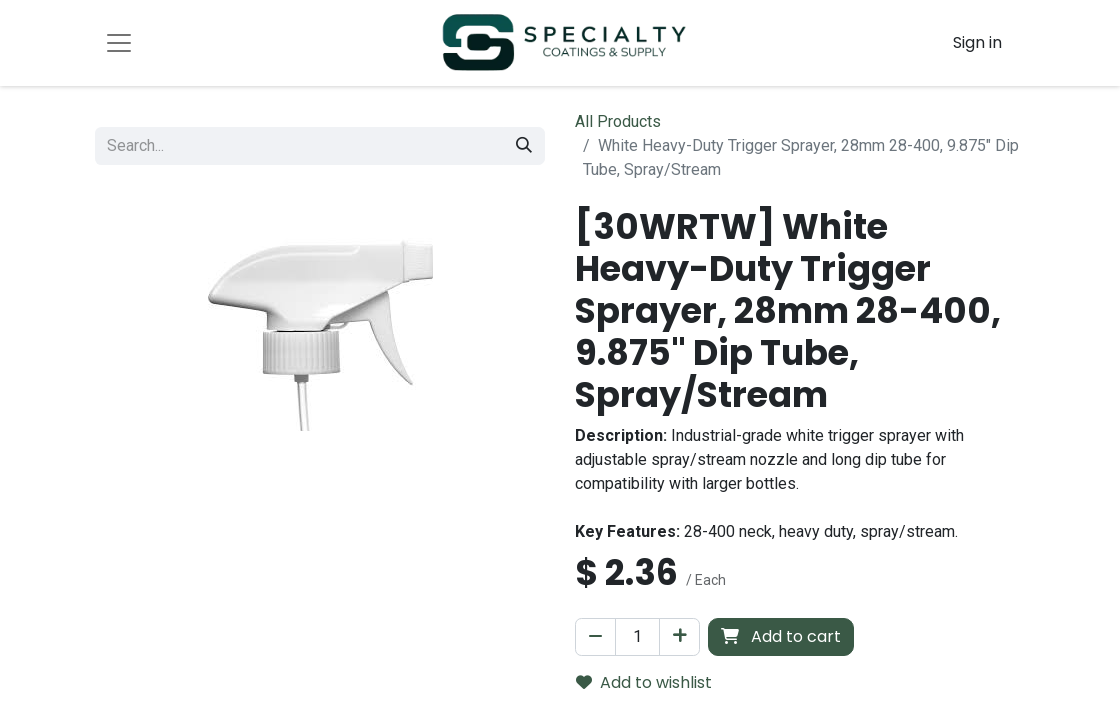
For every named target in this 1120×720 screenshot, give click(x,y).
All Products (618, 121)
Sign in (977, 42)
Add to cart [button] (781, 636)
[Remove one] (595, 637)
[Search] (524, 146)
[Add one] (679, 637)
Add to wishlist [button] (644, 682)
